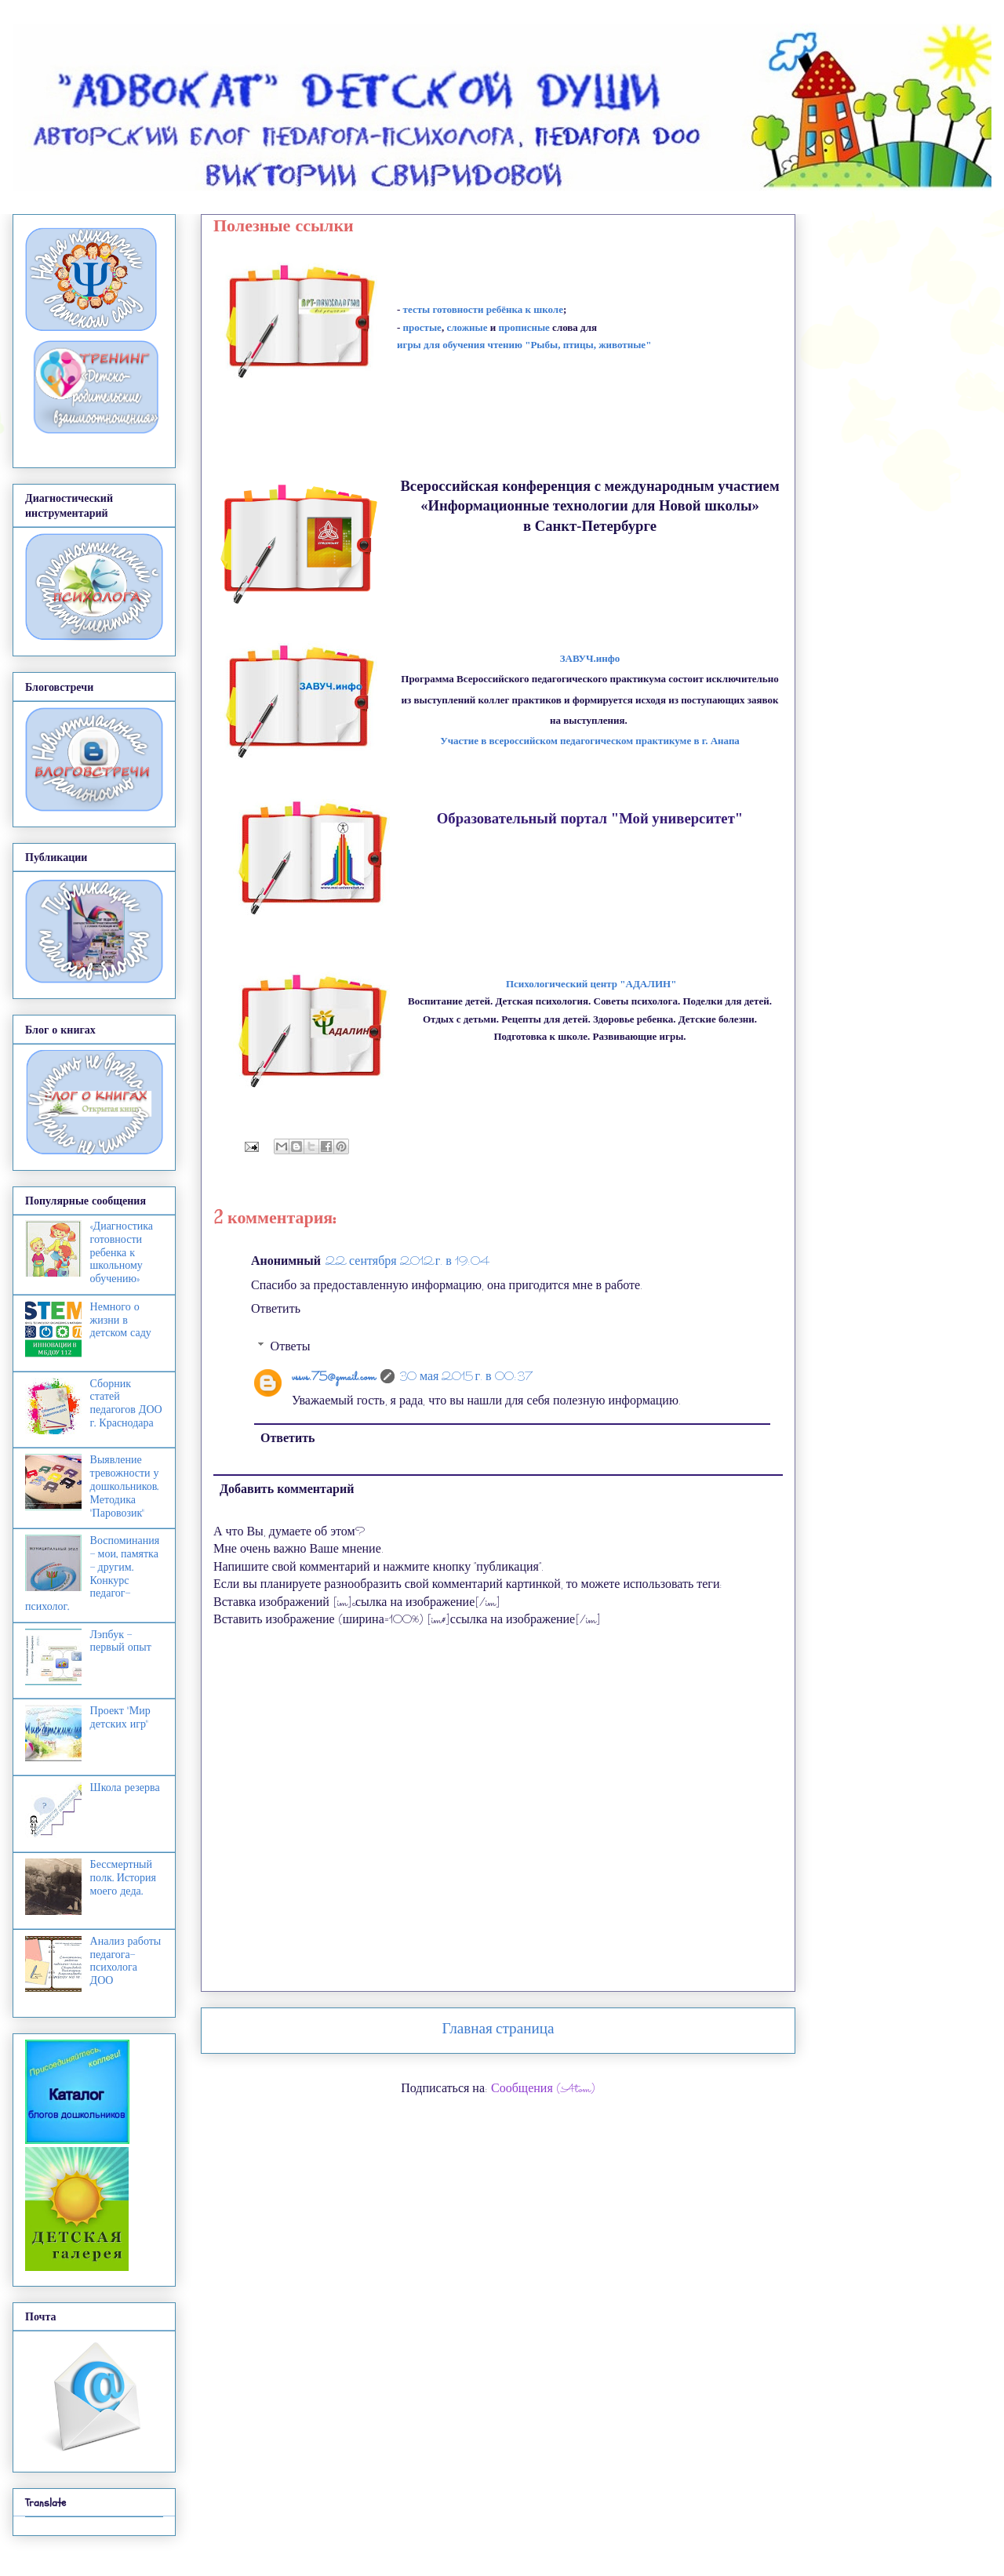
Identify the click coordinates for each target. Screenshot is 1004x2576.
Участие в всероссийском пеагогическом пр (590, 741)
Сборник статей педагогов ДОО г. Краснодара (126, 1403)
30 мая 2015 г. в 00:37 (466, 1377)
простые (422, 327)
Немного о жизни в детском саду (120, 1320)
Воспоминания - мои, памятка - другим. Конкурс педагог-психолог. (92, 1573)
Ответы (291, 1348)
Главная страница (498, 2030)
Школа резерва (125, 1787)
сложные (466, 327)
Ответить (275, 1310)
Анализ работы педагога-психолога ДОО (126, 1961)
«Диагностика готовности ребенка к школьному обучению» (121, 1252)
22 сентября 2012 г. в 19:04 (407, 1262)
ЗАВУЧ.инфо (590, 658)
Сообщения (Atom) (543, 2089)
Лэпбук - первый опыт (120, 1641)
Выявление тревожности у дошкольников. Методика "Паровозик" (124, 1486)
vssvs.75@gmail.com (334, 1377)
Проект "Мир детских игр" (120, 1717)
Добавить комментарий (287, 1490)
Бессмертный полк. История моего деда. (123, 1878)
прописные (523, 327)
